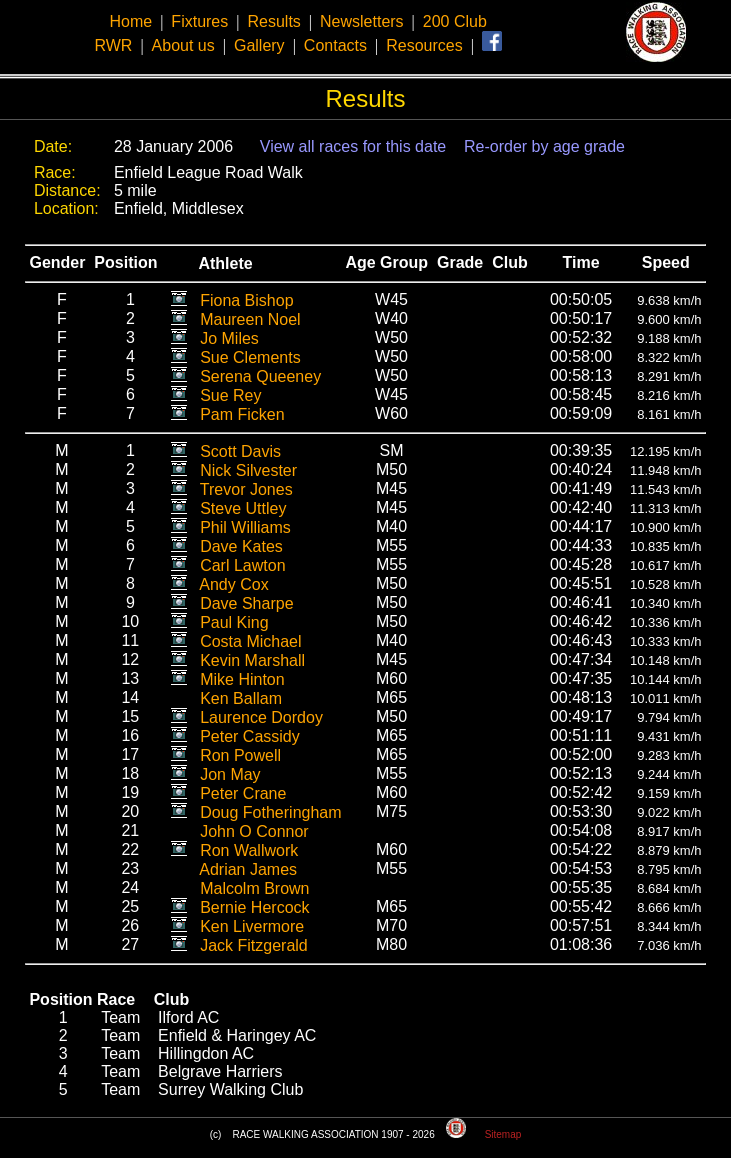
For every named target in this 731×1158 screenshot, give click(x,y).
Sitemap (503, 1134)
